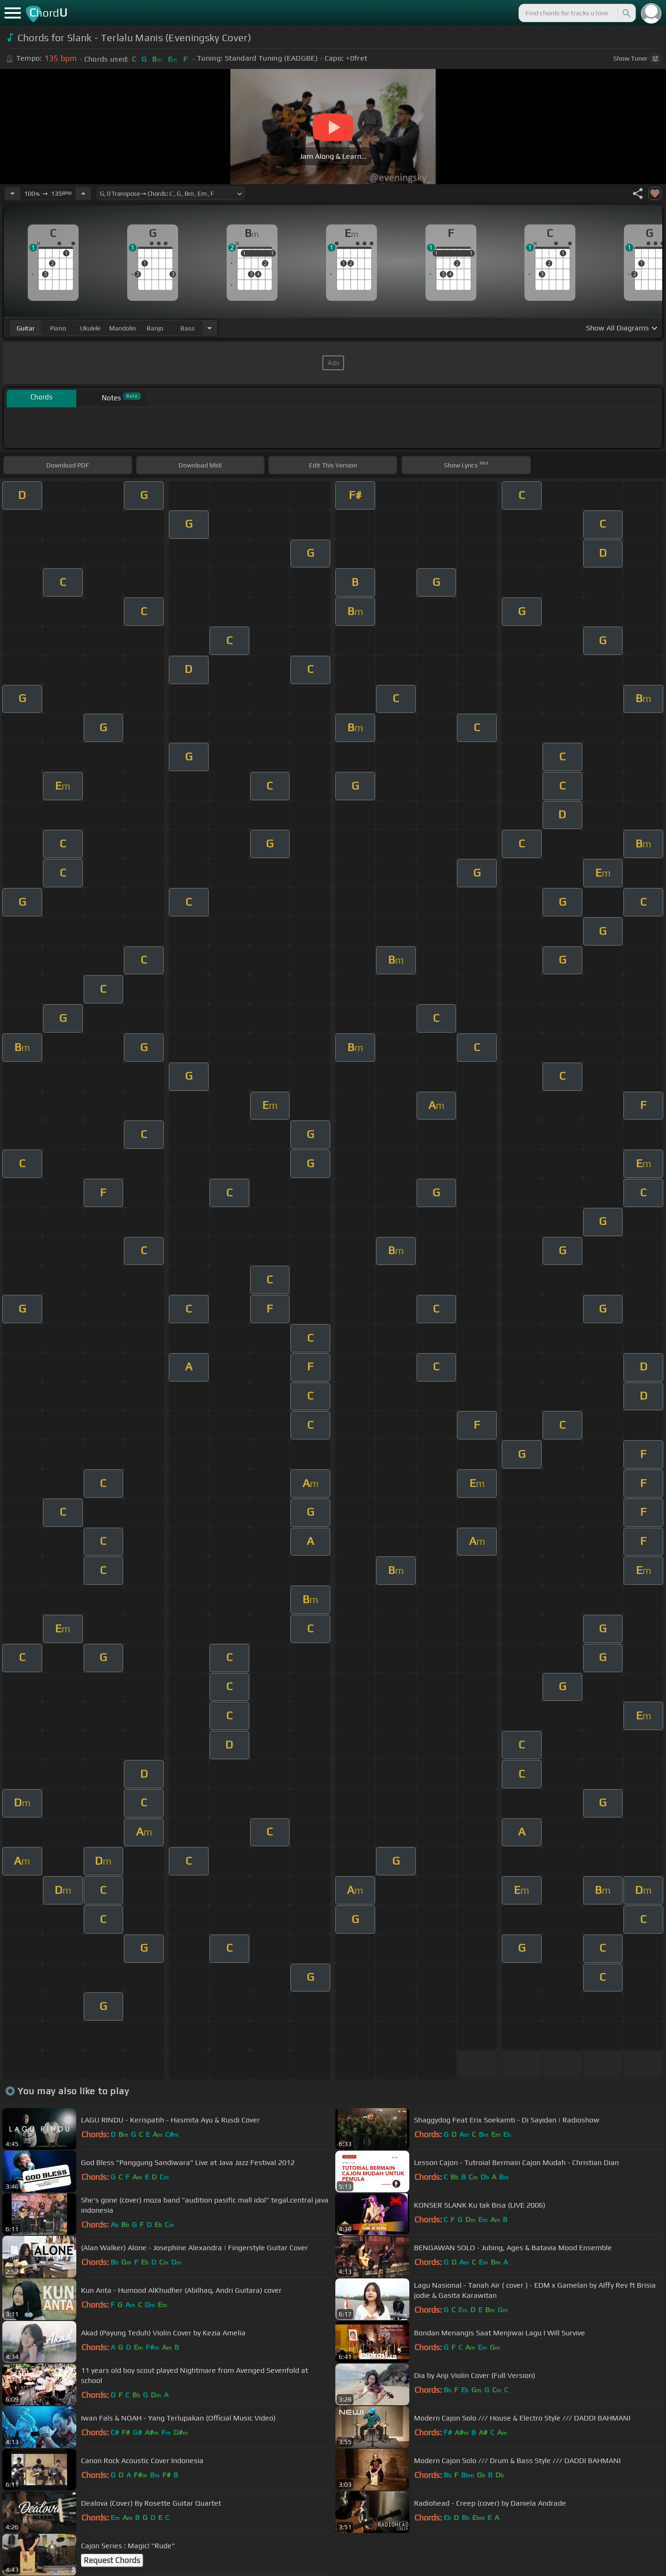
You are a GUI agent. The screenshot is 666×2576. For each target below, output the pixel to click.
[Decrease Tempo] (12, 193)
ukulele (90, 328)
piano (58, 328)
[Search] (625, 13)
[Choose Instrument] (209, 328)
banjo (155, 328)
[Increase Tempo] (83, 193)
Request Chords (112, 2560)
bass (187, 328)
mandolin (122, 328)
